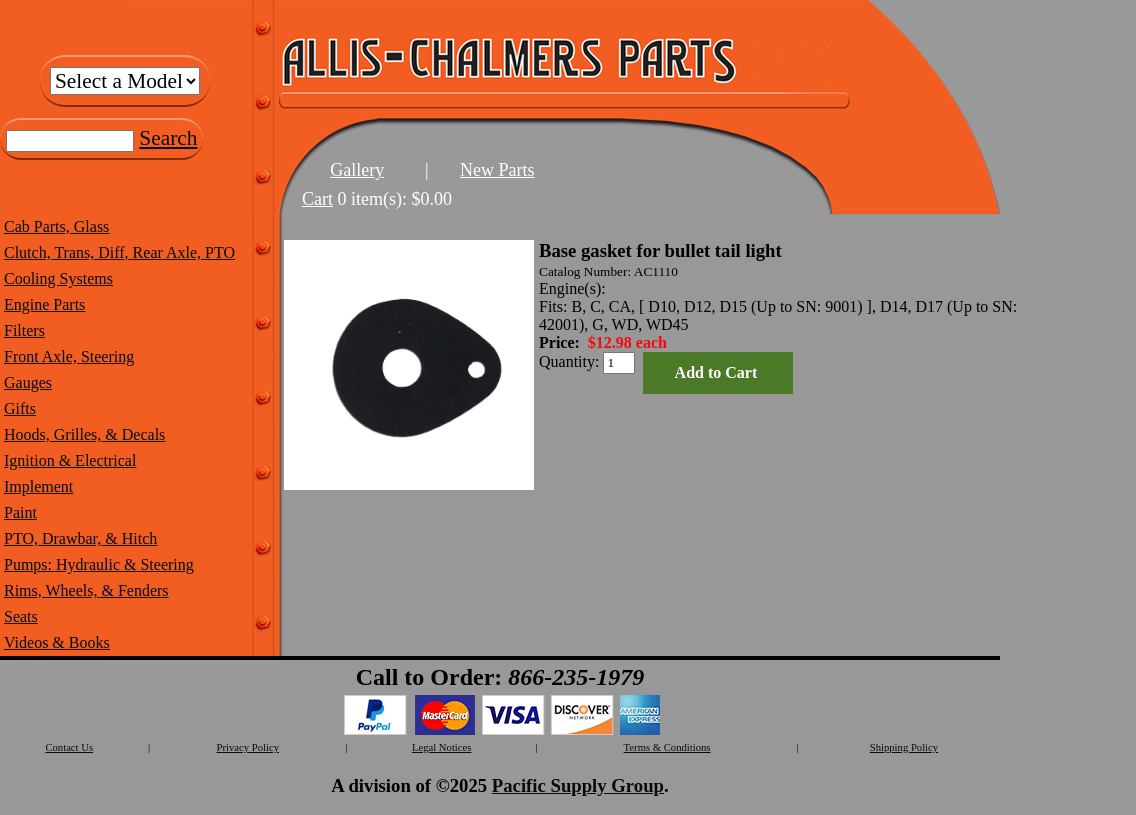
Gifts (20, 408)
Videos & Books (57, 642)
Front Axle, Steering (69, 356)
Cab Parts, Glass (56, 226)
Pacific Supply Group (578, 785)
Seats (21, 616)
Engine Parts (44, 304)
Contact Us (69, 747)
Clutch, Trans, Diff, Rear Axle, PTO (119, 252)
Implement (38, 486)
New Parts (497, 170)
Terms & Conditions (667, 747)
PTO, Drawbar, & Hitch (80, 538)
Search (168, 138)
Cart (317, 199)
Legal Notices (441, 747)
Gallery (357, 170)
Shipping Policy (904, 747)
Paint (20, 512)
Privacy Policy (248, 747)
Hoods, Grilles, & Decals (84, 434)
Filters (24, 330)
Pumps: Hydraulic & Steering (99, 564)
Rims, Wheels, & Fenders (86, 590)
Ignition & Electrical (70, 460)
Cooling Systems (58, 278)
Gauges (28, 382)
